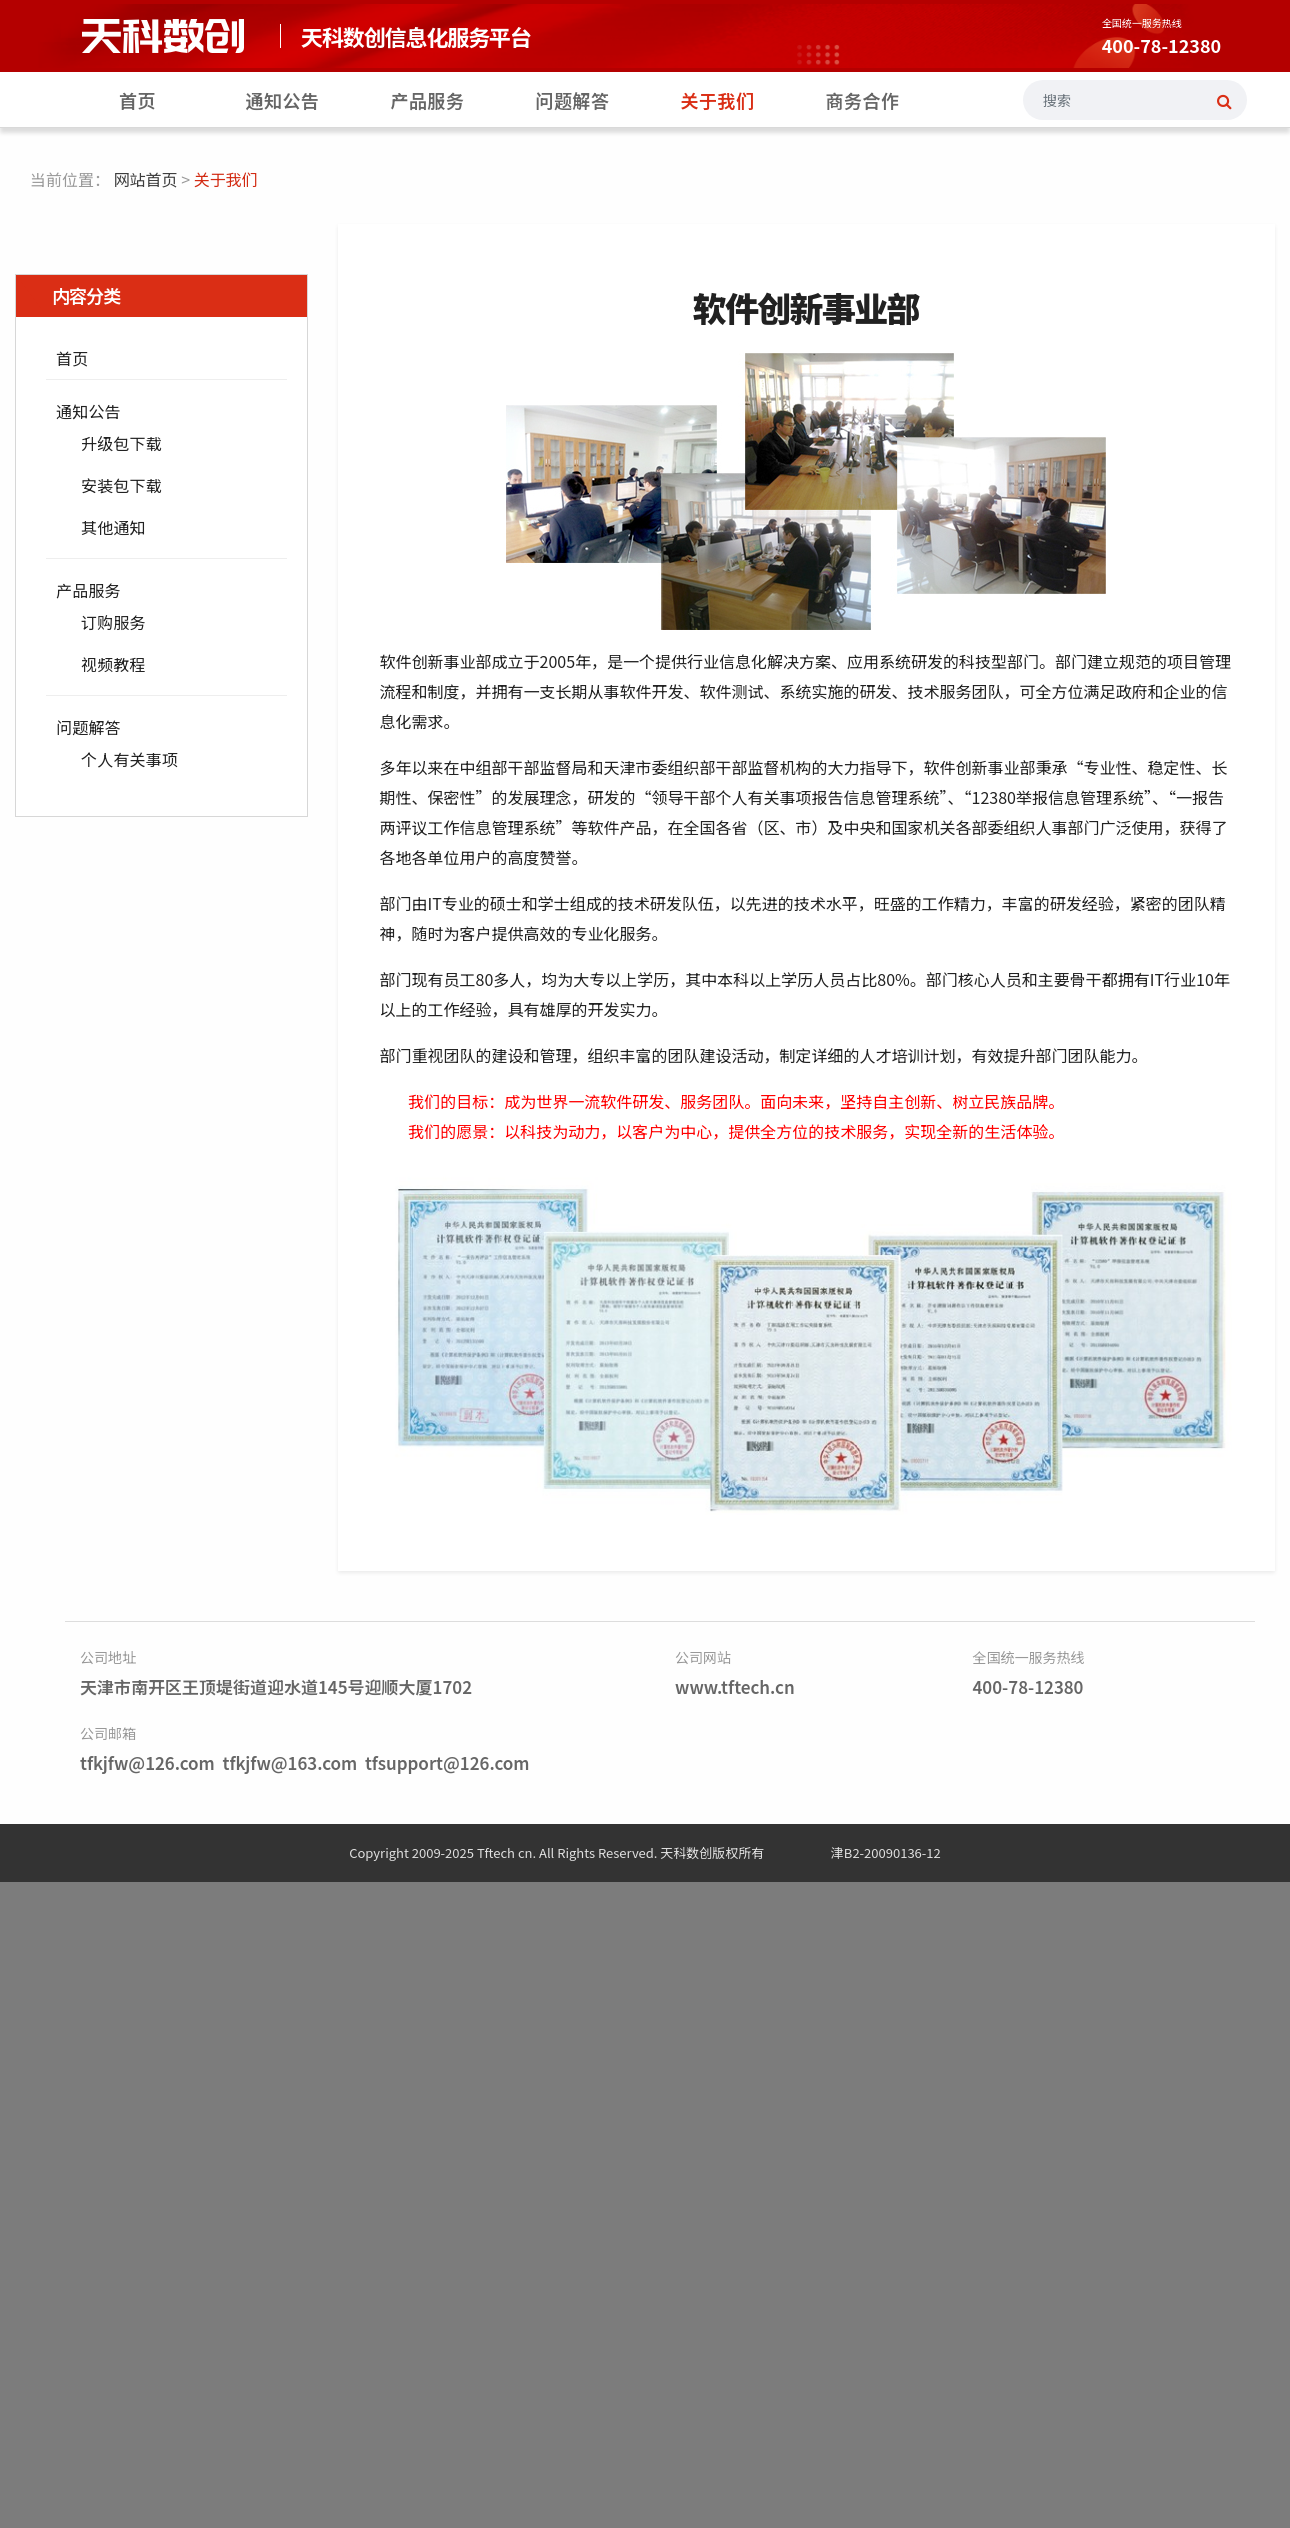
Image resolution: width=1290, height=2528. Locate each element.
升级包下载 (121, 443)
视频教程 (113, 664)
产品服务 (428, 100)
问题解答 (573, 100)
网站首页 (146, 179)
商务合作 (863, 100)
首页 (137, 100)
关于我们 (718, 100)
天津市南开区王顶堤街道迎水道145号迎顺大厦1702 (276, 1686)
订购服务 (113, 622)
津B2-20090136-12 (886, 1852)
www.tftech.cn (735, 1686)
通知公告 (283, 100)
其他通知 (113, 527)
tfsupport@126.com (447, 1762)
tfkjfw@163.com (289, 1762)
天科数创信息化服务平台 (416, 36)
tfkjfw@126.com (147, 1762)
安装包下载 (121, 485)
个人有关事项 (129, 759)
